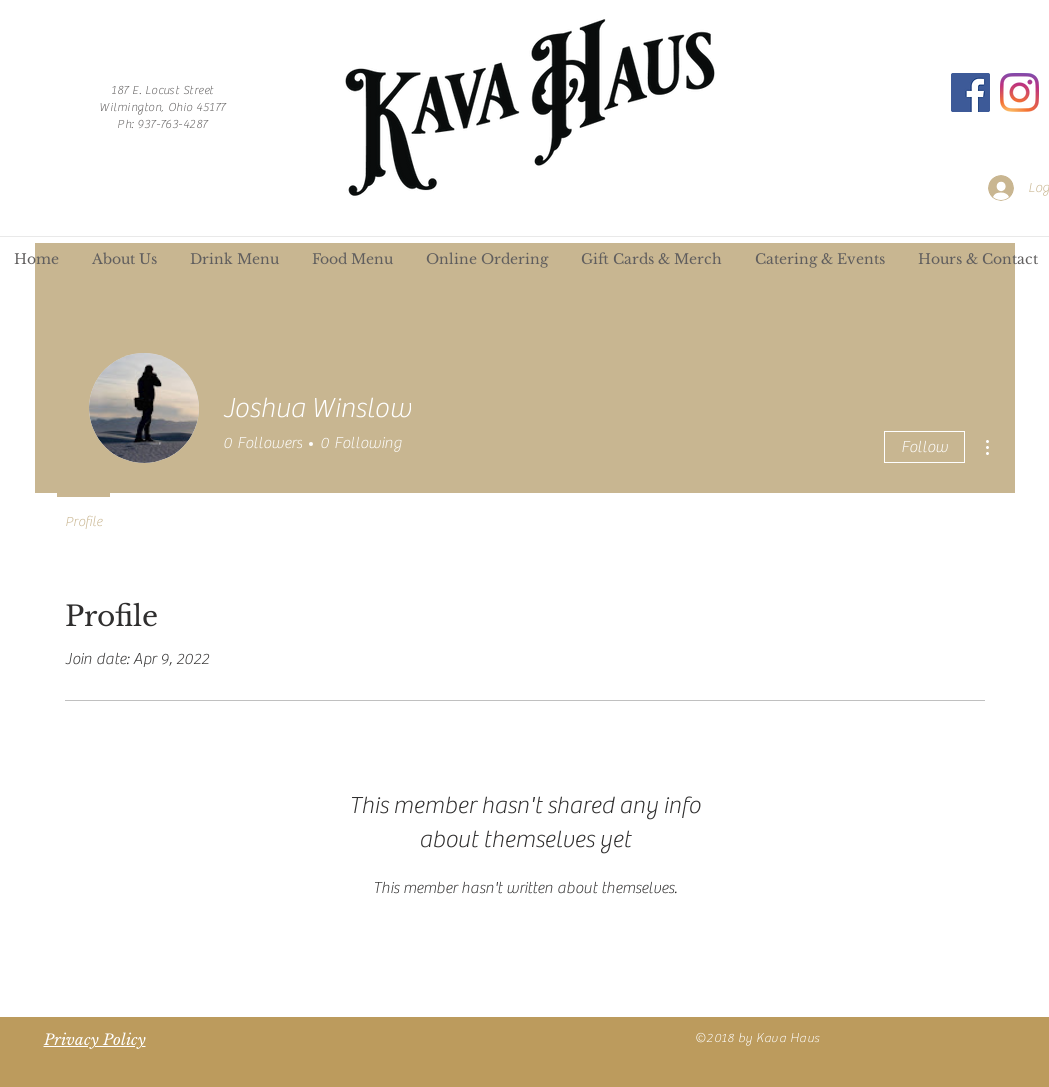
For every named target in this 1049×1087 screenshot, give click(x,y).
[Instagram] (1019, 92)
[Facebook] (970, 92)
